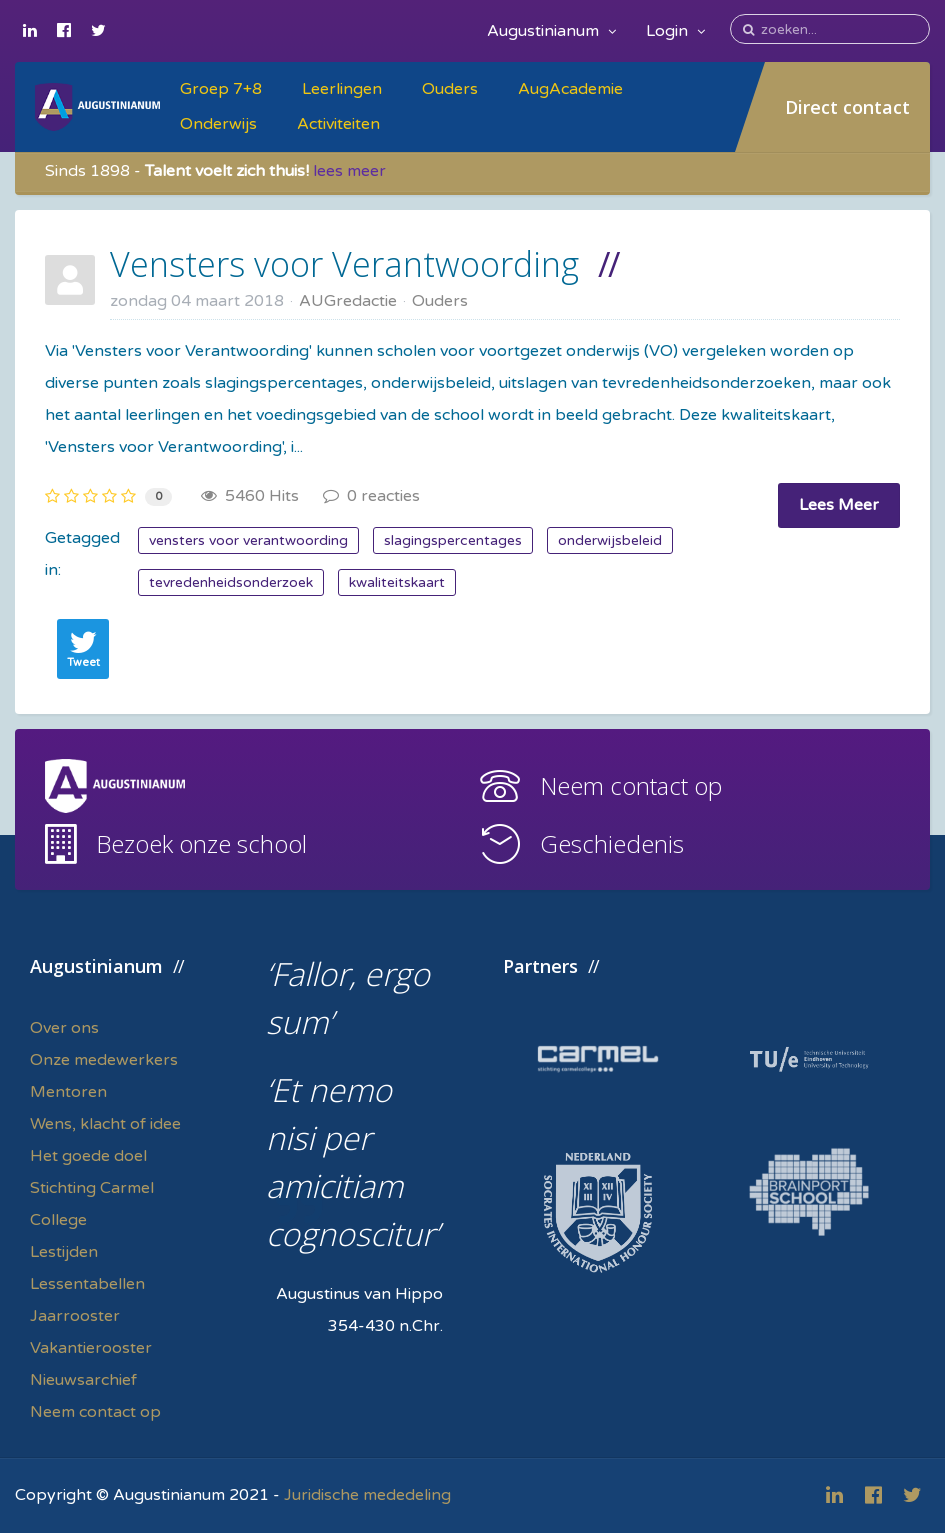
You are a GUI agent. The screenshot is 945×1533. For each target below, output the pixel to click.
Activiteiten (338, 124)
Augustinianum (551, 31)
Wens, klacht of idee (105, 1124)
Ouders (450, 89)
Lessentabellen (87, 1284)
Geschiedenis (612, 843)
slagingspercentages (453, 540)
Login (675, 31)
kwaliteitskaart (397, 582)
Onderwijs (218, 124)
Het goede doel (88, 1156)
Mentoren (68, 1092)
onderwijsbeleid (610, 540)
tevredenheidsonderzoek (231, 582)
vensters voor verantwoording (248, 540)
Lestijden (64, 1252)
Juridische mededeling (367, 1495)
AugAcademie (570, 89)
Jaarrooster (75, 1316)
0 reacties (371, 496)
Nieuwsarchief (83, 1380)
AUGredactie (348, 301)
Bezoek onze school (201, 843)
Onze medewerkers (104, 1060)
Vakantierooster (91, 1348)
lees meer (349, 171)
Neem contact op (631, 785)
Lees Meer (839, 505)
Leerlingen (342, 89)
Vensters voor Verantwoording (344, 264)
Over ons (64, 1028)
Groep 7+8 (221, 89)
